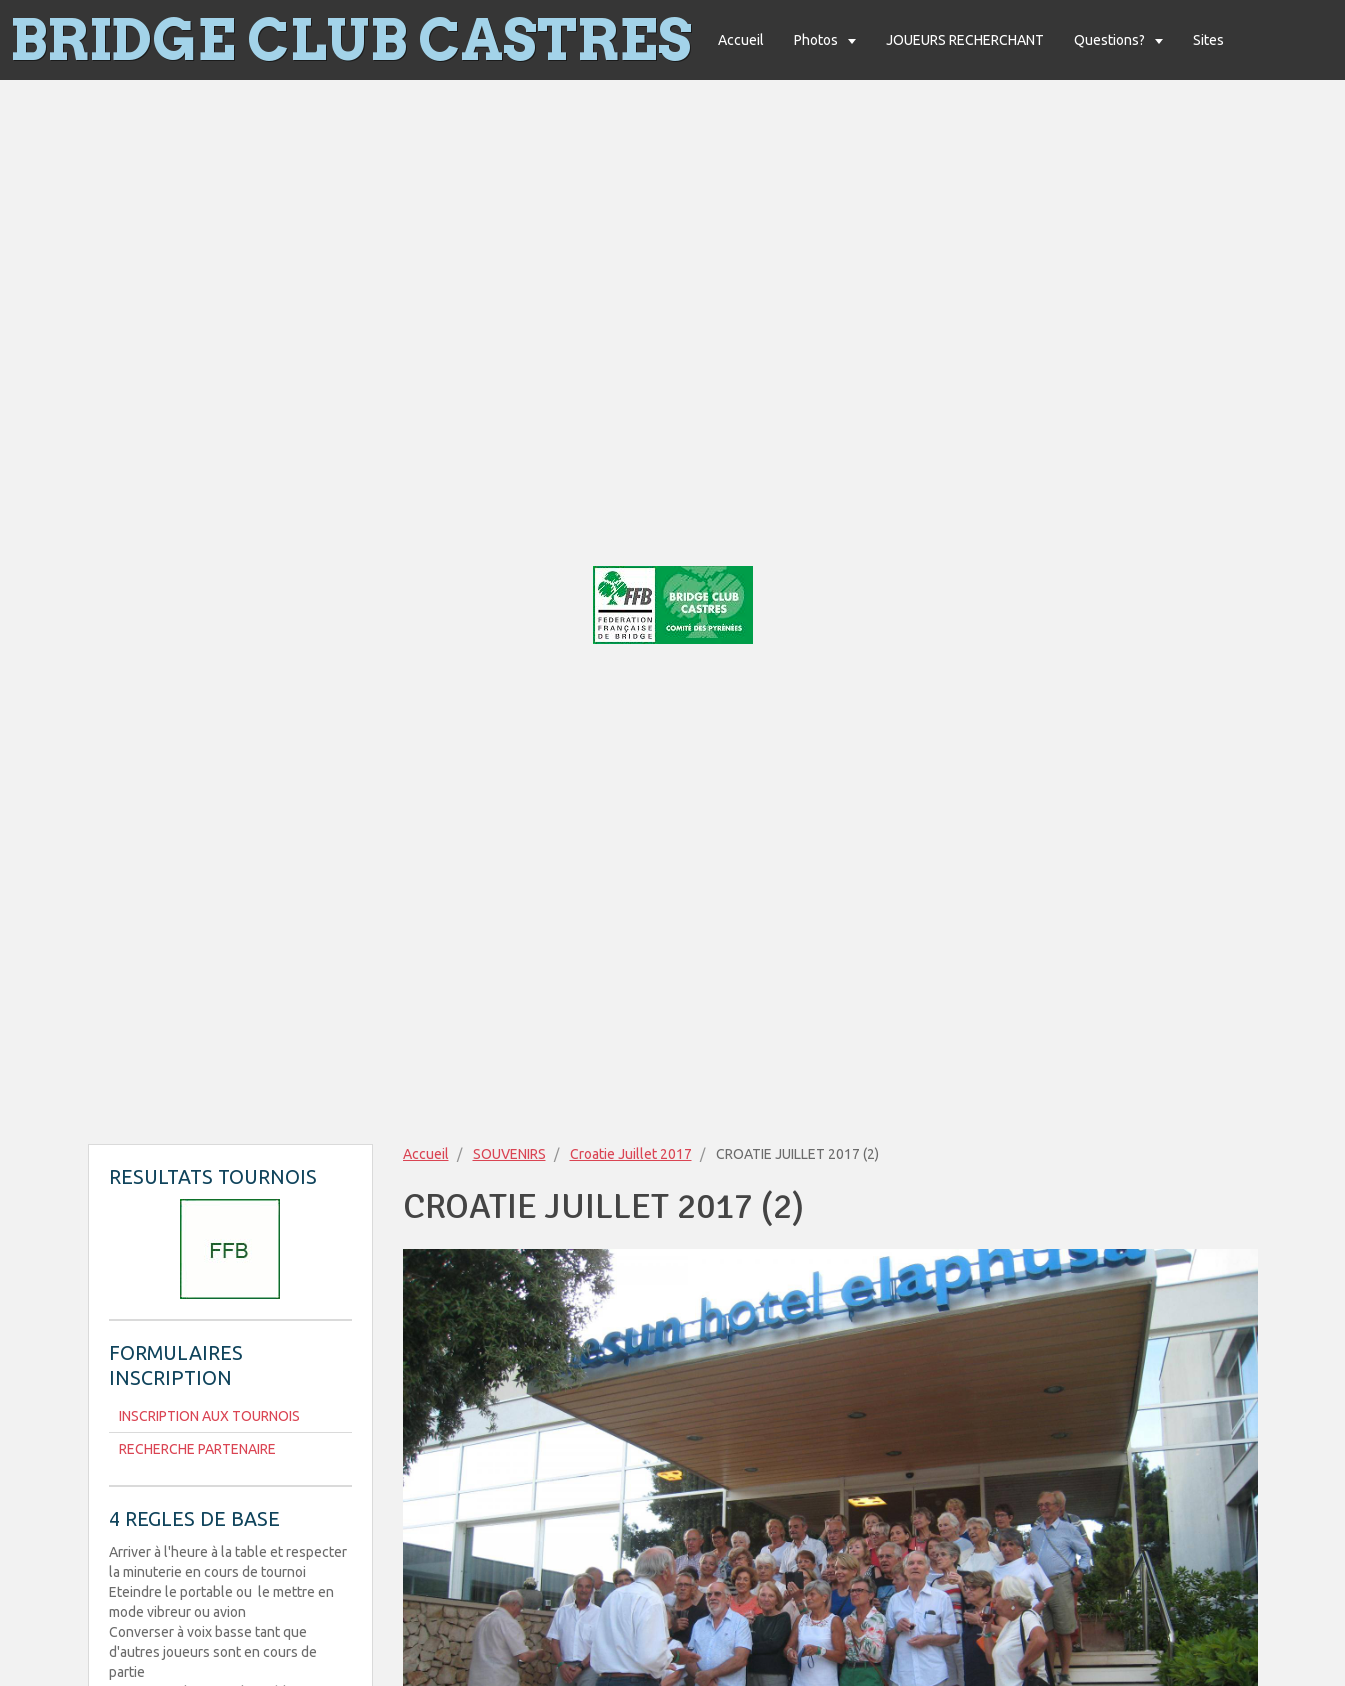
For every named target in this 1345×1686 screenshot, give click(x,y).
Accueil (741, 40)
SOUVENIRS (509, 1154)
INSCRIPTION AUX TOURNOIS (209, 1416)
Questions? (1111, 40)
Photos (817, 40)
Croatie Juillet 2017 (631, 1154)
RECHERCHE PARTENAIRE (197, 1449)
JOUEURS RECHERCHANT (965, 40)
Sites (1208, 40)
